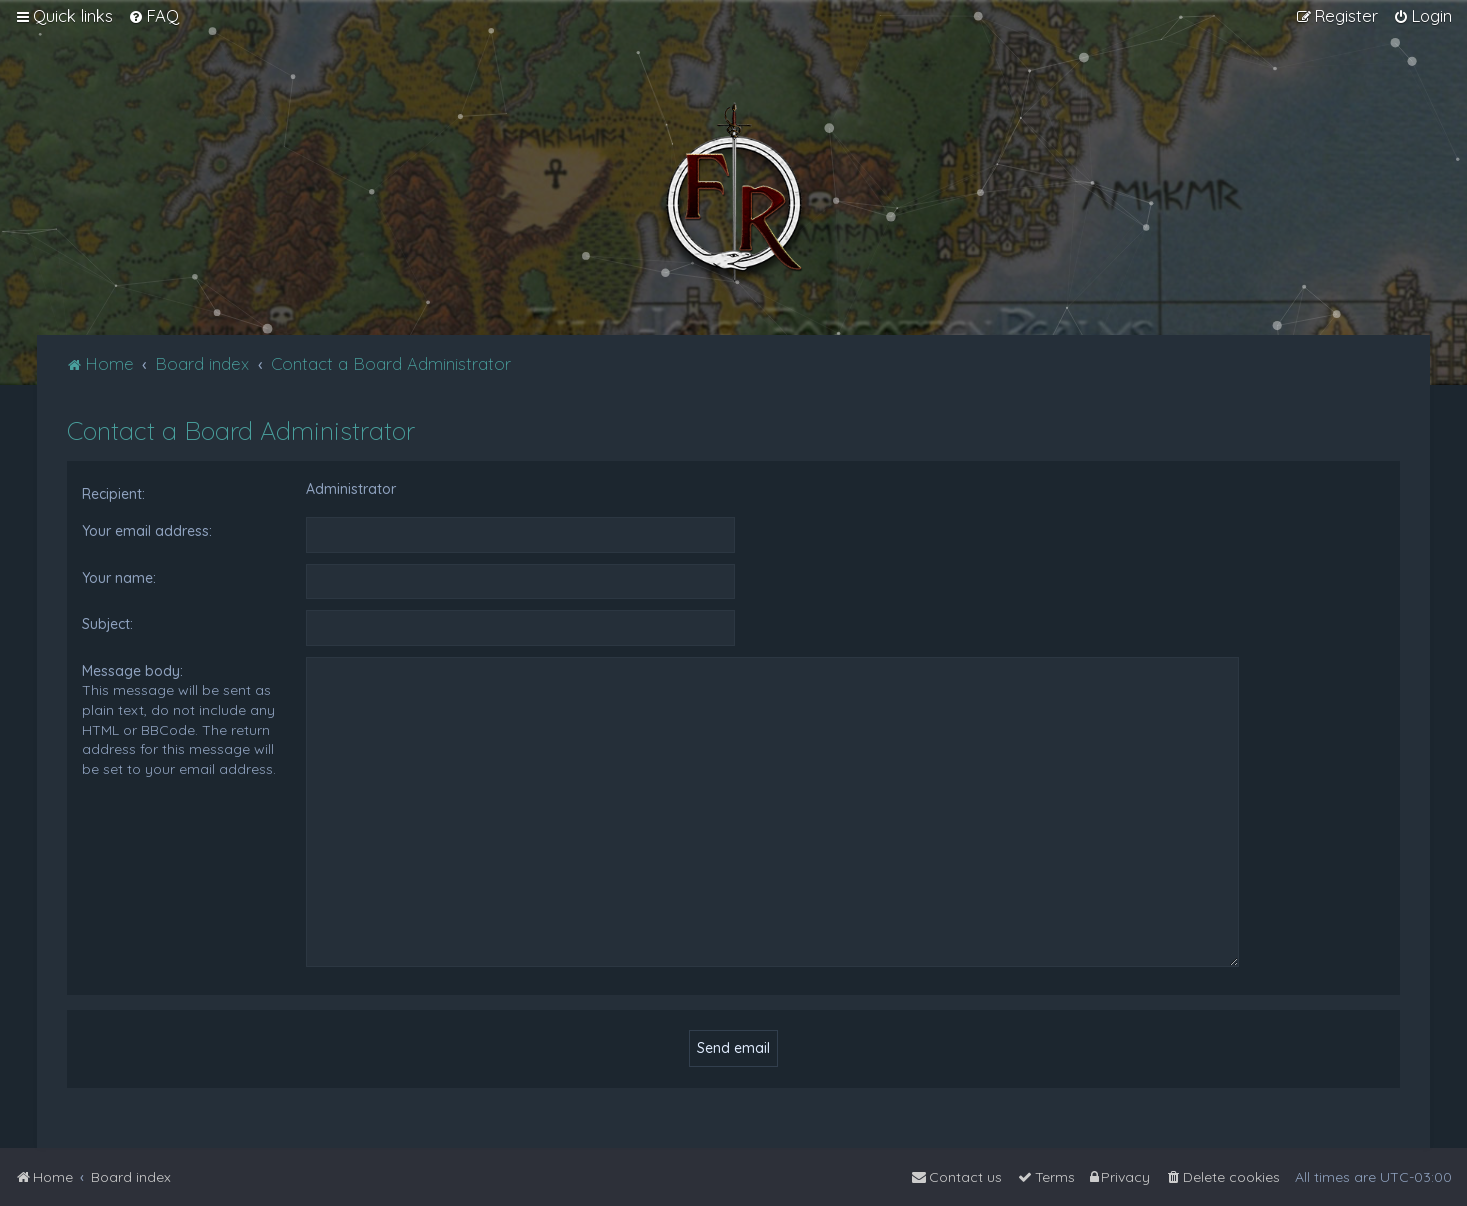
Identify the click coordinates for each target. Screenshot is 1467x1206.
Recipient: (113, 494)
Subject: (107, 624)
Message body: (132, 671)
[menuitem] (153, 16)
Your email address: (147, 531)
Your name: (119, 578)
